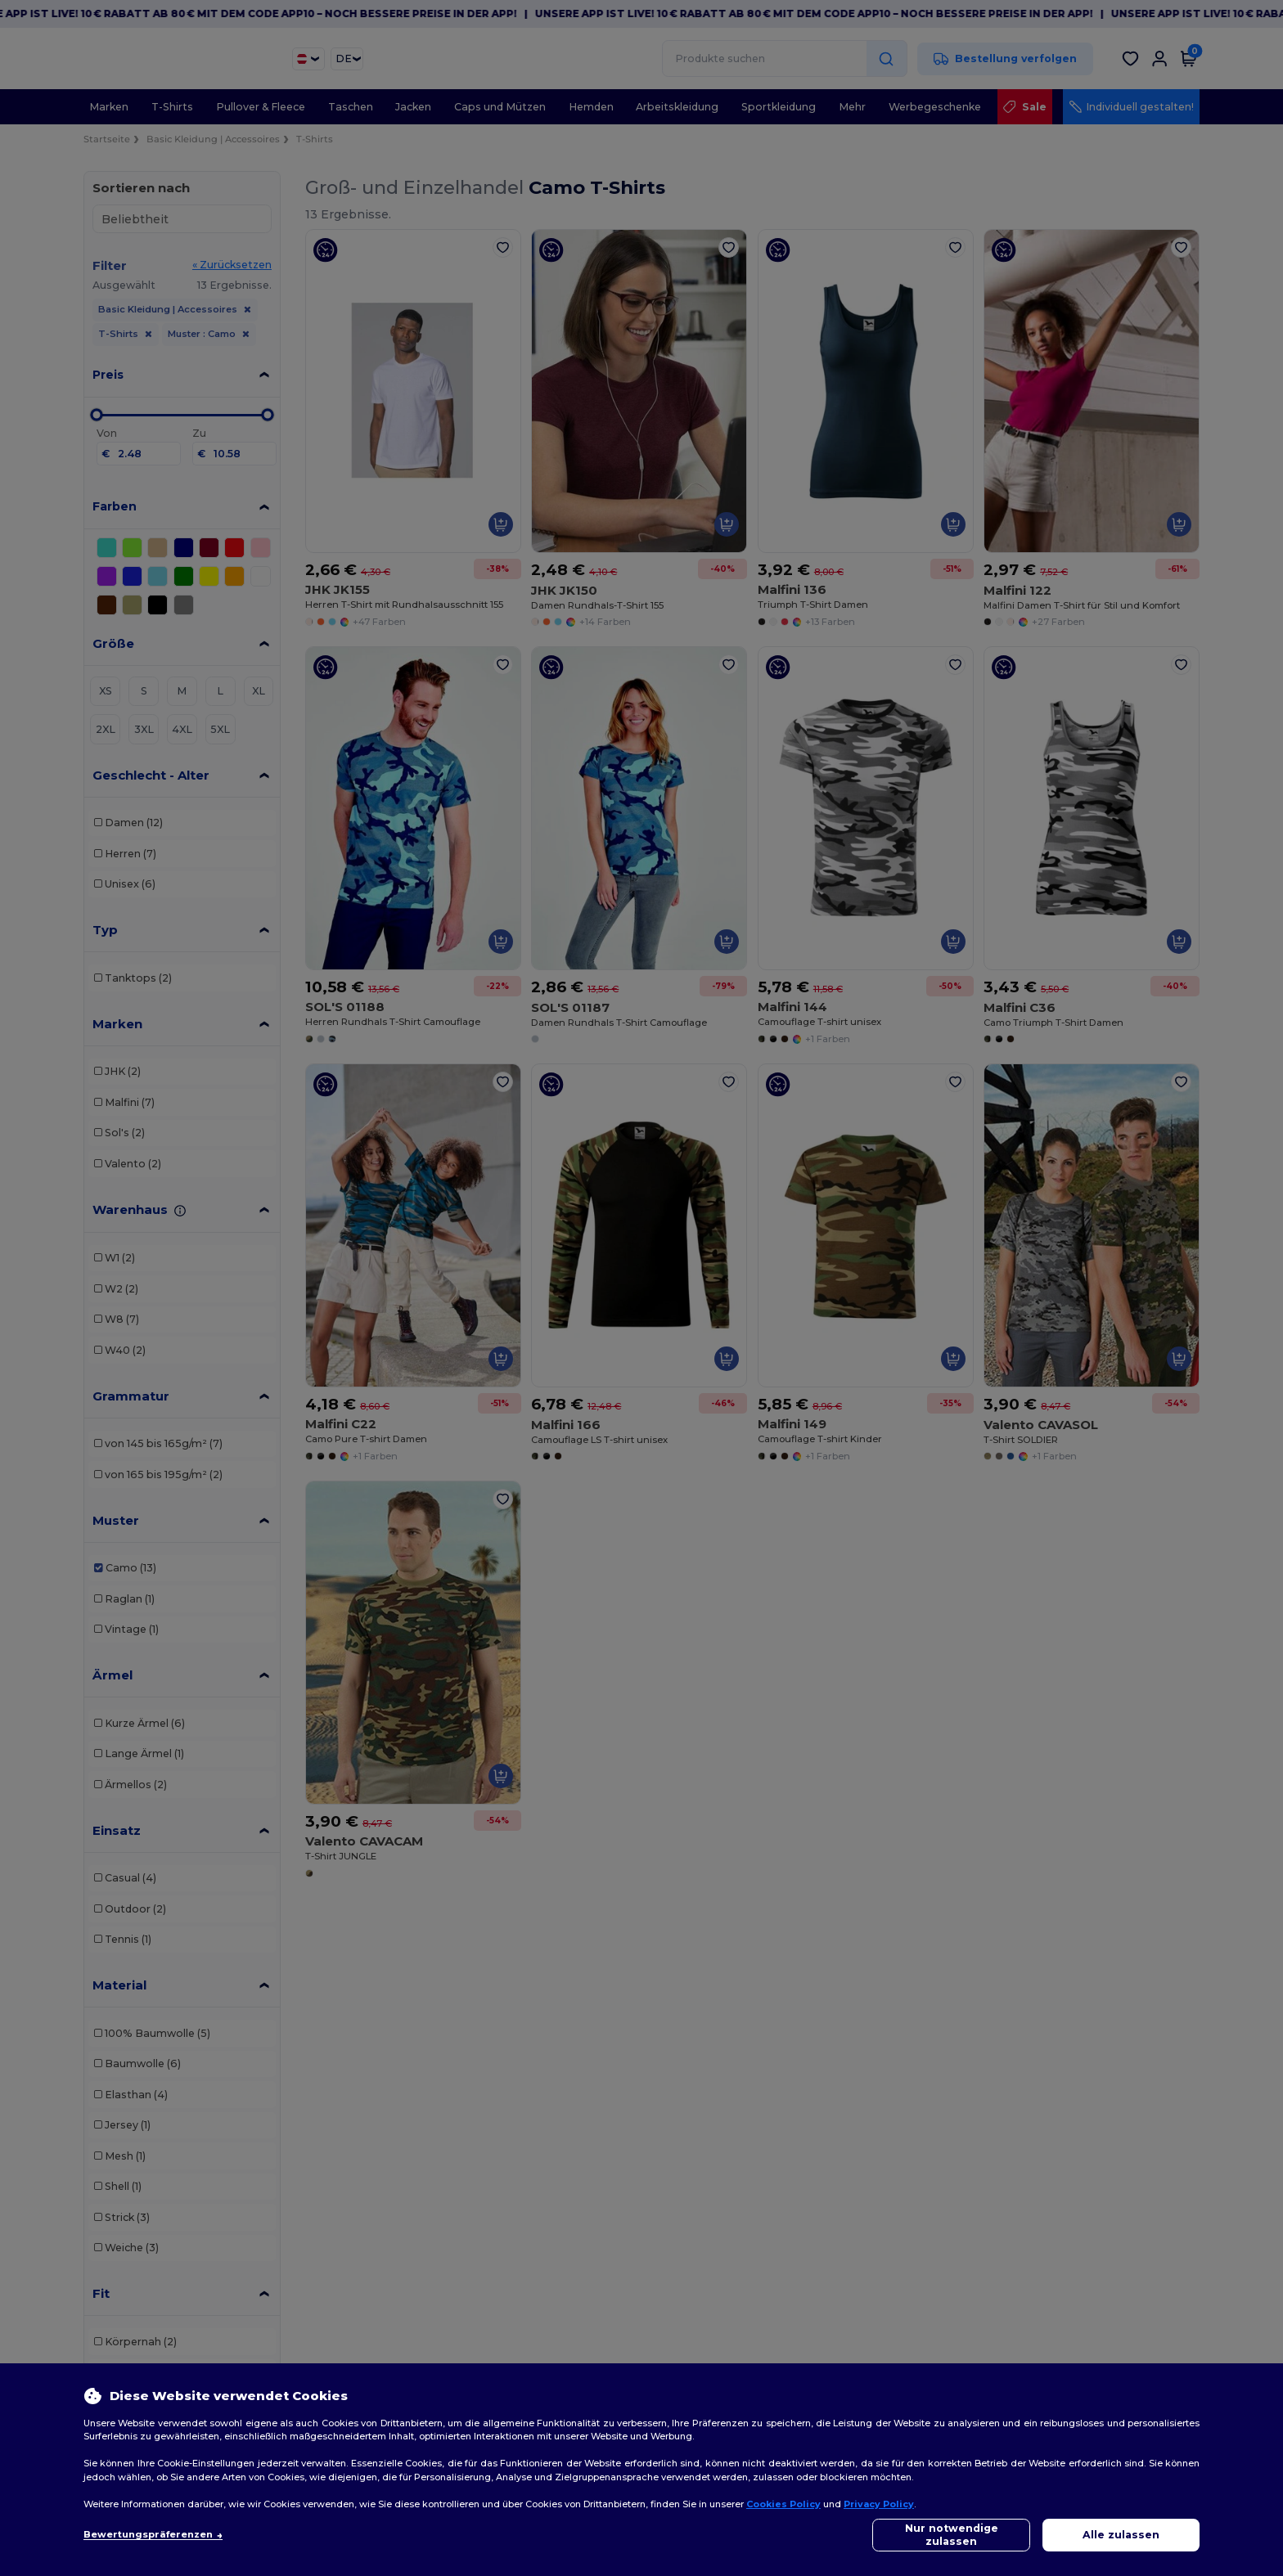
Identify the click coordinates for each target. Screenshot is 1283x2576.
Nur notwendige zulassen (951, 2534)
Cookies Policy (783, 2504)
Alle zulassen (1121, 2535)
